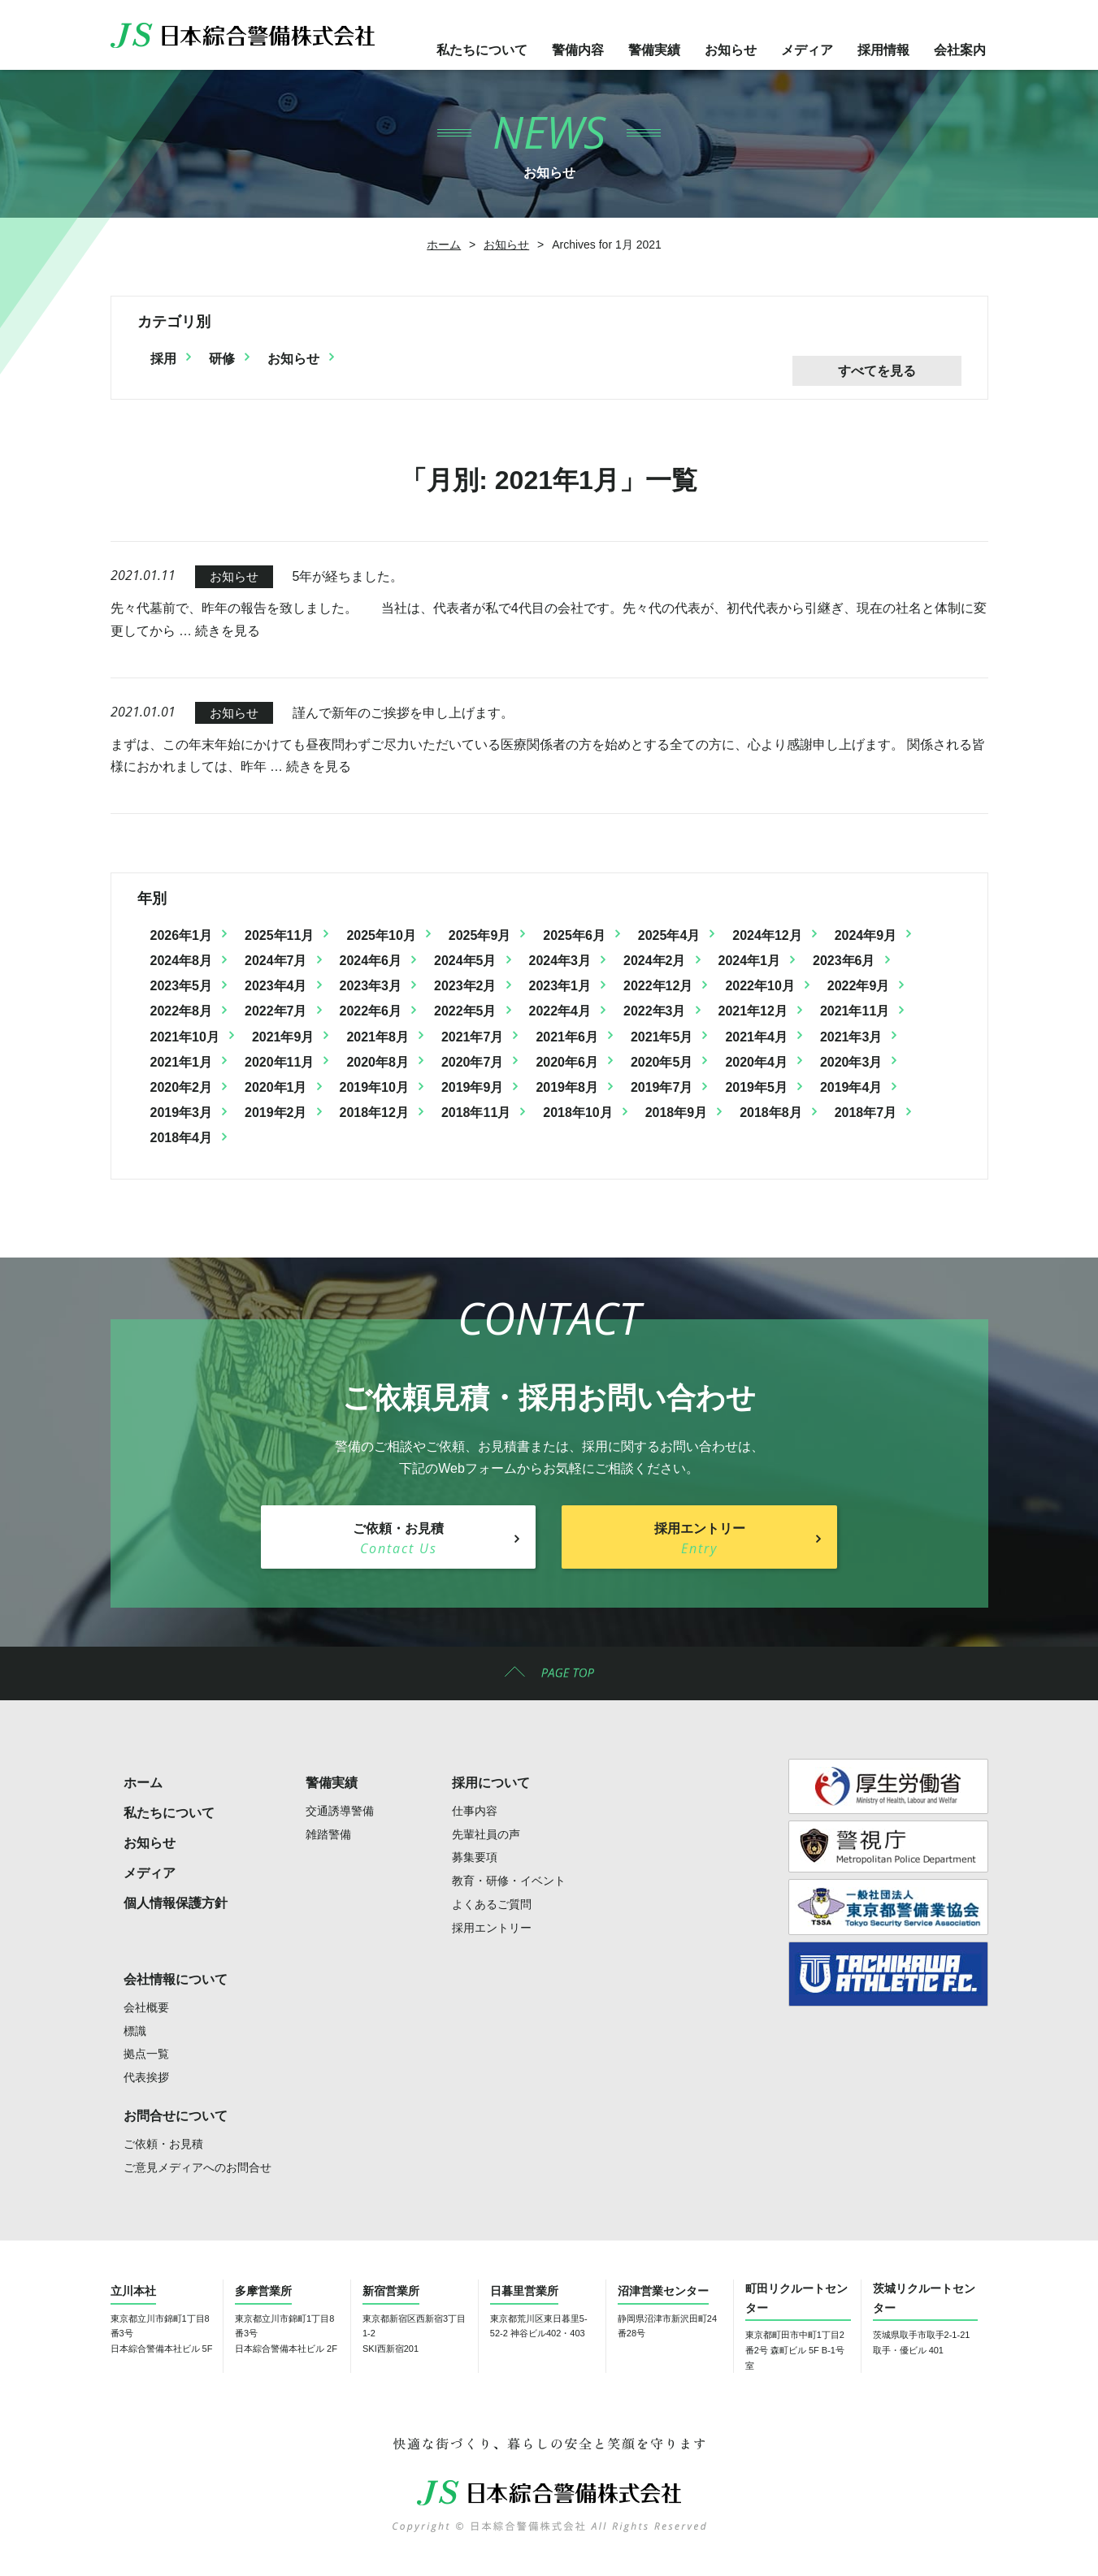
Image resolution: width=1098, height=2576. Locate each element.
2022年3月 (654, 1011)
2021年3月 (851, 1037)
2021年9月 (283, 1037)
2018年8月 (771, 1112)
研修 (222, 359)
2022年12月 (657, 986)
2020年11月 (279, 1062)
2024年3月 (560, 961)
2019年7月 (662, 1087)
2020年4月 (756, 1062)
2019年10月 (374, 1087)
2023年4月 (276, 986)
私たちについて (481, 50)
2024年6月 (371, 961)
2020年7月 (472, 1062)
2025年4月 (669, 935)
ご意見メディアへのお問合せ (197, 2167)
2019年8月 (567, 1087)
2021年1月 (181, 1062)
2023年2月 (465, 986)
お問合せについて (176, 2116)
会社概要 (146, 2007)
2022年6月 (371, 1011)
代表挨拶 (146, 2077)
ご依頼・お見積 (163, 2143)
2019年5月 (756, 1087)
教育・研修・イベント (509, 1880)
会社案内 (960, 50)
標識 (135, 2030)
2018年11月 (475, 1112)
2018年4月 (181, 1138)
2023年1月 (560, 986)
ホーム (444, 244)
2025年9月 (480, 935)
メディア (807, 50)
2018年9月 (676, 1112)
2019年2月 (276, 1112)
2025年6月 (574, 935)
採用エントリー (492, 1927)
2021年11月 (854, 1011)
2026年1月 (181, 935)
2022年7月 (276, 1011)
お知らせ (731, 50)
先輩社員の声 (486, 1834)
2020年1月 (276, 1087)
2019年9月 (472, 1087)
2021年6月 (567, 1037)
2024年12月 (766, 935)
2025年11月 (279, 935)
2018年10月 (577, 1112)
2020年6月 (567, 1062)
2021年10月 (184, 1037)
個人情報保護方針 (176, 1903)
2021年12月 (753, 1011)
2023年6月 (844, 961)
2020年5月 (662, 1062)
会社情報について (176, 1979)
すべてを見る (877, 371)
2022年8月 (181, 1011)
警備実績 (654, 50)
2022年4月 (560, 1011)
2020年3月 (851, 1062)
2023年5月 (181, 986)
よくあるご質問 (492, 1904)
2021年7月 (472, 1037)
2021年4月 (756, 1037)
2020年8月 (377, 1062)
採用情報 (883, 50)
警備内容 (578, 50)
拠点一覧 (146, 2053)
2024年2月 (654, 961)
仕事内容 (474, 1810)
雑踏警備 (328, 1834)
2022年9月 (858, 986)
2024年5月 (465, 961)
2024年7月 (276, 961)
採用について (491, 1783)
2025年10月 (380, 935)
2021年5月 (662, 1037)
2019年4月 (851, 1087)
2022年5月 (465, 1011)
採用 (163, 359)
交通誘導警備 (340, 1810)
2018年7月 (866, 1112)
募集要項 (474, 1857)
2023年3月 (371, 986)
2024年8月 (181, 961)
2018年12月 (374, 1112)
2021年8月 (377, 1037)
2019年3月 (181, 1112)
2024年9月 (866, 935)
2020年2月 (181, 1087)
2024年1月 (749, 961)
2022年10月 (759, 986)
